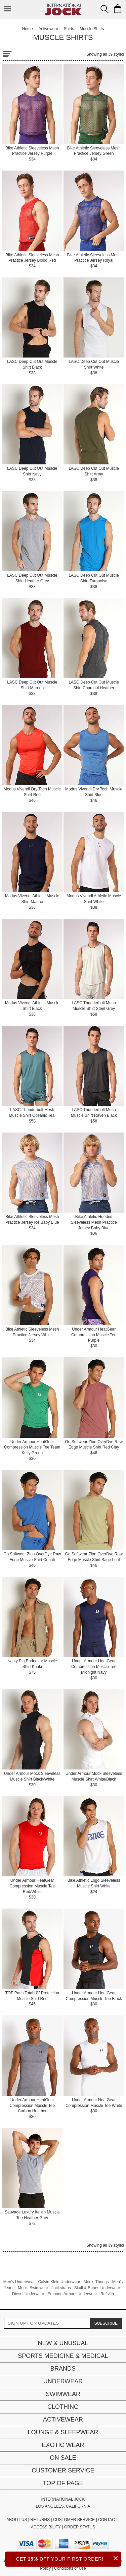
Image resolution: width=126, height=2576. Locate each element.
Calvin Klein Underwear (59, 2281)
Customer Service (63, 2470)
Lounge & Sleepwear (63, 2432)
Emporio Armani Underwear (72, 2294)
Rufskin (107, 2294)
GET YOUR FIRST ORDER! (68, 2558)
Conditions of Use (70, 2568)
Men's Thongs (96, 2281)
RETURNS (40, 2519)
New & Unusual (63, 2343)
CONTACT (107, 2519)
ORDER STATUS (79, 2527)
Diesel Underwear (28, 2294)
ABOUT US (16, 2519)
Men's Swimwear (33, 2287)
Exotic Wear (63, 2445)
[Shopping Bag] (117, 8)
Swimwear (63, 2394)
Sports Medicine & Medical (63, 2356)
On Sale (63, 2457)
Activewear (63, 2419)
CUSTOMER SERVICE (74, 2519)
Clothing (63, 2406)
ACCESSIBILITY (46, 2527)
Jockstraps (61, 2287)
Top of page (63, 2483)
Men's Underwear (19, 2281)
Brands (63, 2368)
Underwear (63, 2381)
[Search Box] (104, 9)
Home (27, 28)
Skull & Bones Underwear (97, 2287)
